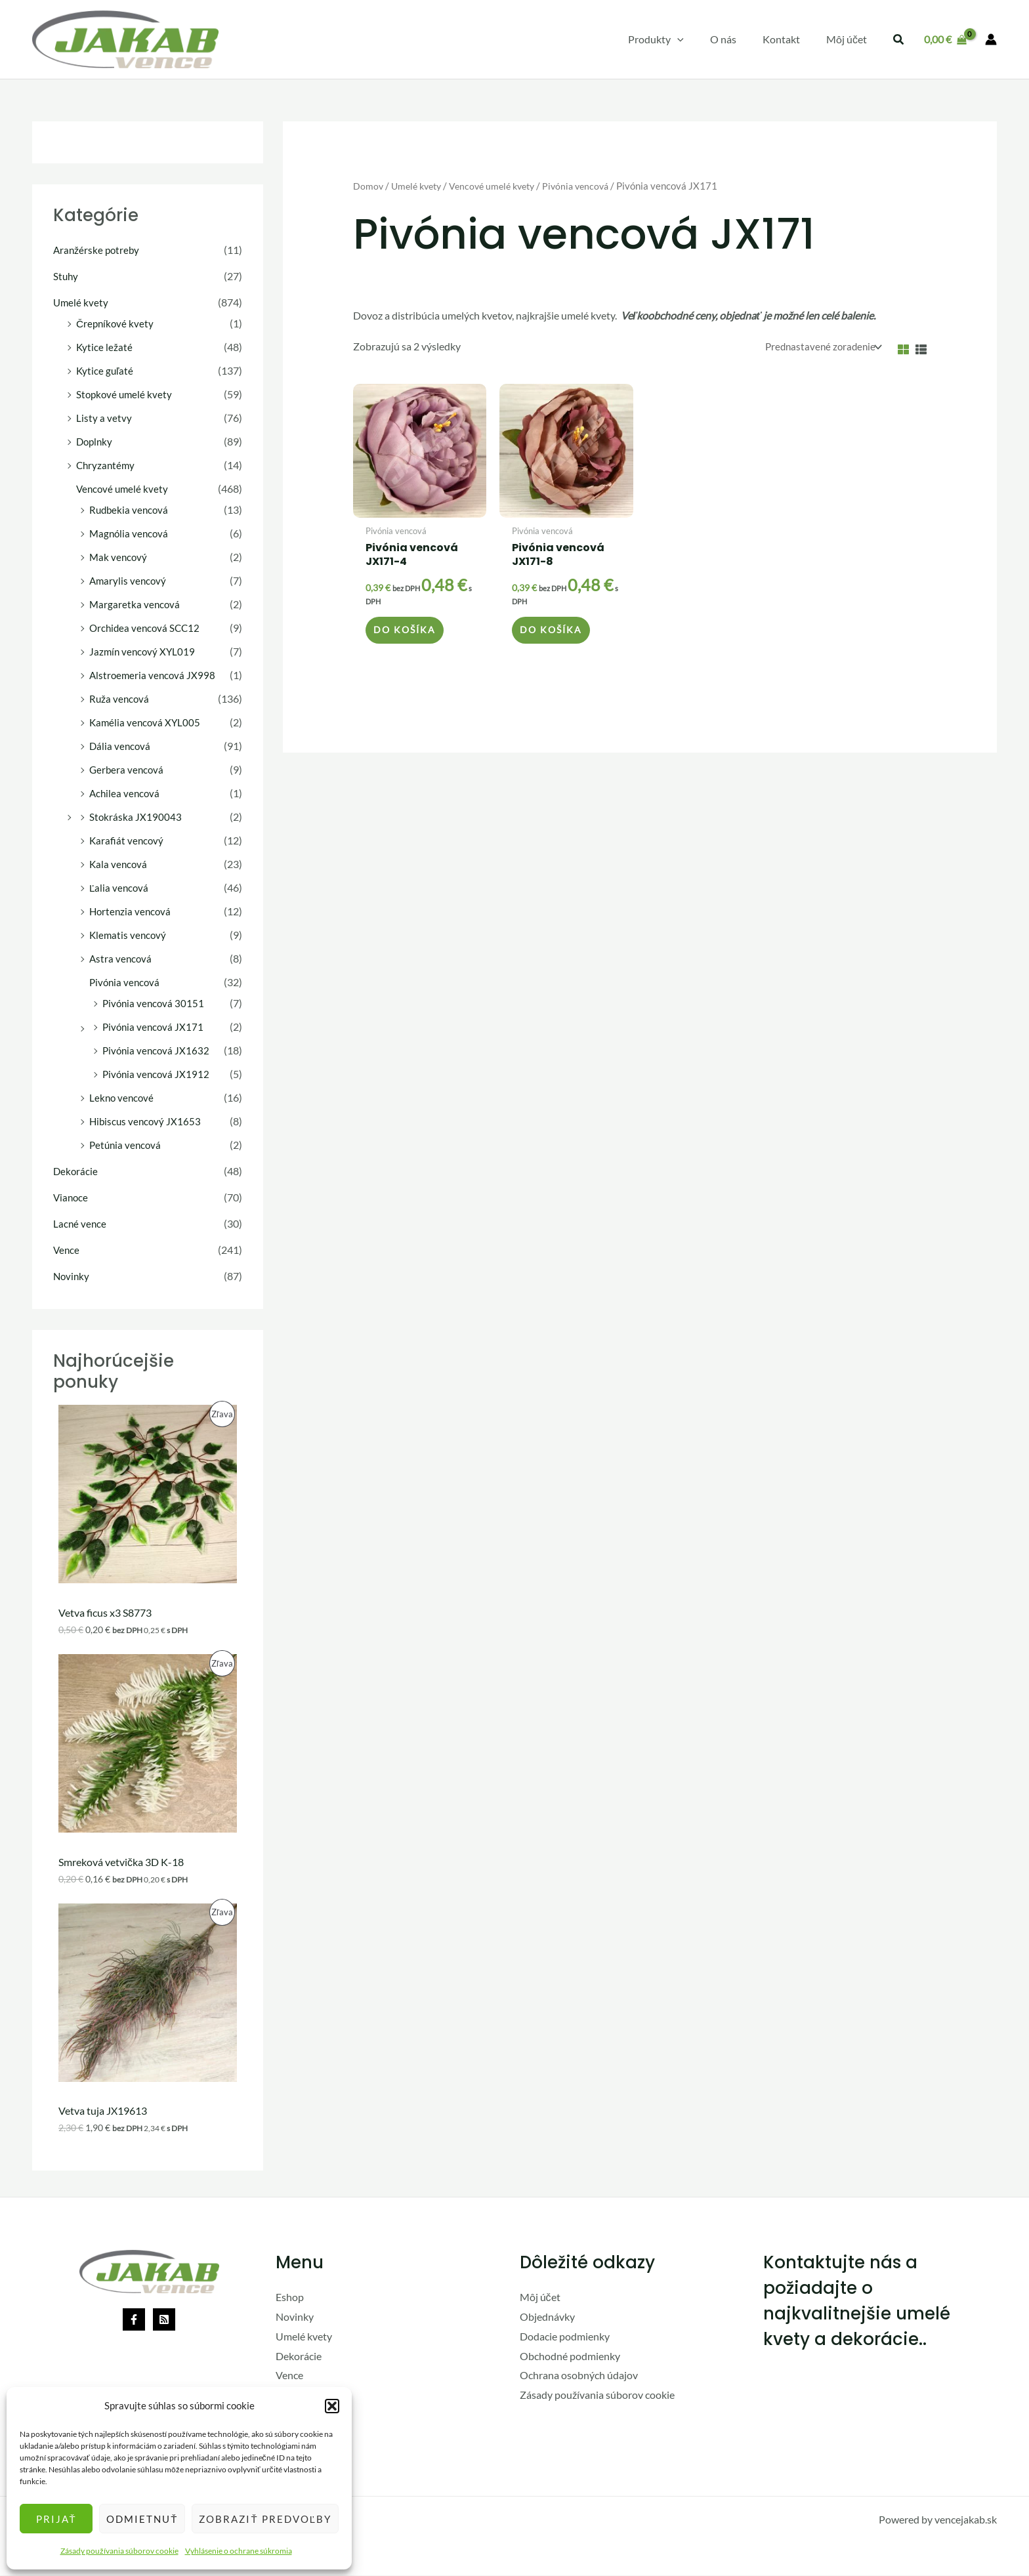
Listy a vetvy (104, 417)
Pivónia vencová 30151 (154, 1003)
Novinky (72, 1276)
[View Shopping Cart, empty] (945, 39)
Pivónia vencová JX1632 (157, 1050)
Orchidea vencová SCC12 (146, 627)
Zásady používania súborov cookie (119, 2551)
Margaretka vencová (135, 604)
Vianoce (71, 1197)
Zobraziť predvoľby (265, 2519)
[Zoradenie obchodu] (818, 347)
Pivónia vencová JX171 (154, 1026)
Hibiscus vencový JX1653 (146, 1121)
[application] (695, 39)
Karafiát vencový (127, 840)
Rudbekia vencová (130, 509)
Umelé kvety (81, 302)
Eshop (290, 2298)
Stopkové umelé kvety (125, 394)
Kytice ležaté (104, 347)
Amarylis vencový (129, 580)
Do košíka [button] (406, 634)
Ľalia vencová (119, 887)
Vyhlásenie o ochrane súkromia (238, 2551)
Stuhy (66, 276)
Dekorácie (76, 1171)
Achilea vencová (125, 793)
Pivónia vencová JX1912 (157, 1074)
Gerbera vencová (127, 769)
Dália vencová (120, 745)
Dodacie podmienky (565, 2337)
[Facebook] (134, 2321)
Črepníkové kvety (116, 323)
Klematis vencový (129, 934)
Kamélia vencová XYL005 (146, 722)
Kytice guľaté (105, 370)
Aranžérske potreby (97, 249)
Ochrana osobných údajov (579, 2376)
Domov (368, 186)
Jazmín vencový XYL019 (143, 651)
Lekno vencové (122, 1097)
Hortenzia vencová (131, 911)
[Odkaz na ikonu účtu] (991, 39)
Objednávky (547, 2317)
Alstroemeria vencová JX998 (154, 675)
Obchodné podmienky (570, 2356)
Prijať (56, 2519)
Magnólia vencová (130, 533)
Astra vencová (121, 958)
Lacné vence (80, 1223)
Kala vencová (119, 864)
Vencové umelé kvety (123, 488)
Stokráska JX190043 (135, 816)
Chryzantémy (106, 465)
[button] (332, 2406)
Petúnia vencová (126, 1144)
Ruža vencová (120, 698)
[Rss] (164, 2321)
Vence (67, 1249)
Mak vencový (119, 557)
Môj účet (540, 2298)
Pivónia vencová (126, 982)
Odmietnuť (142, 2519)
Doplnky (95, 441)
